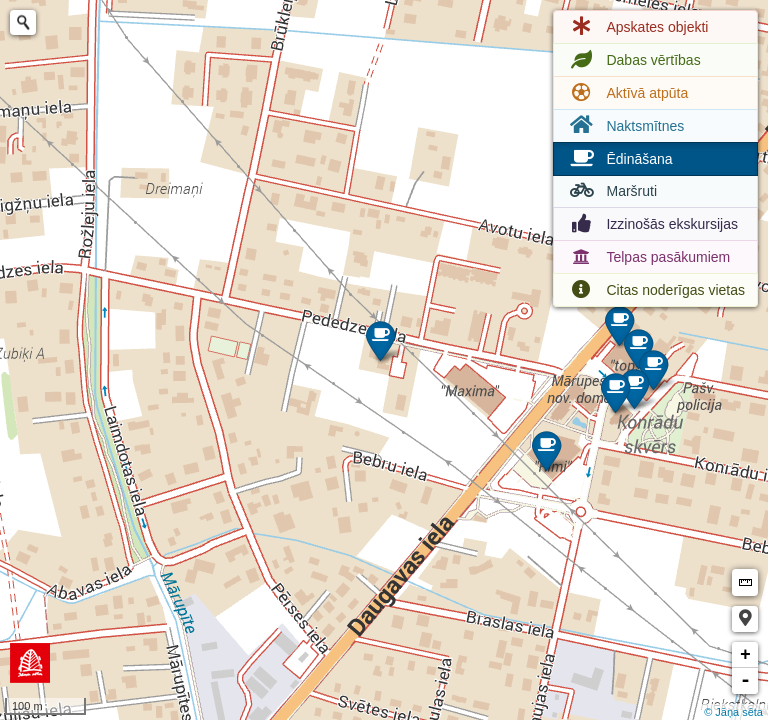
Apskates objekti (637, 27)
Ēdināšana (619, 159)
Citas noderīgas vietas (655, 290)
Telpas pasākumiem (648, 257)
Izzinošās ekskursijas (652, 224)
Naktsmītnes (625, 125)
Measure (745, 582)
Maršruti (611, 191)
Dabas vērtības (633, 60)
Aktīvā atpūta (627, 93)
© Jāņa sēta (733, 712)
